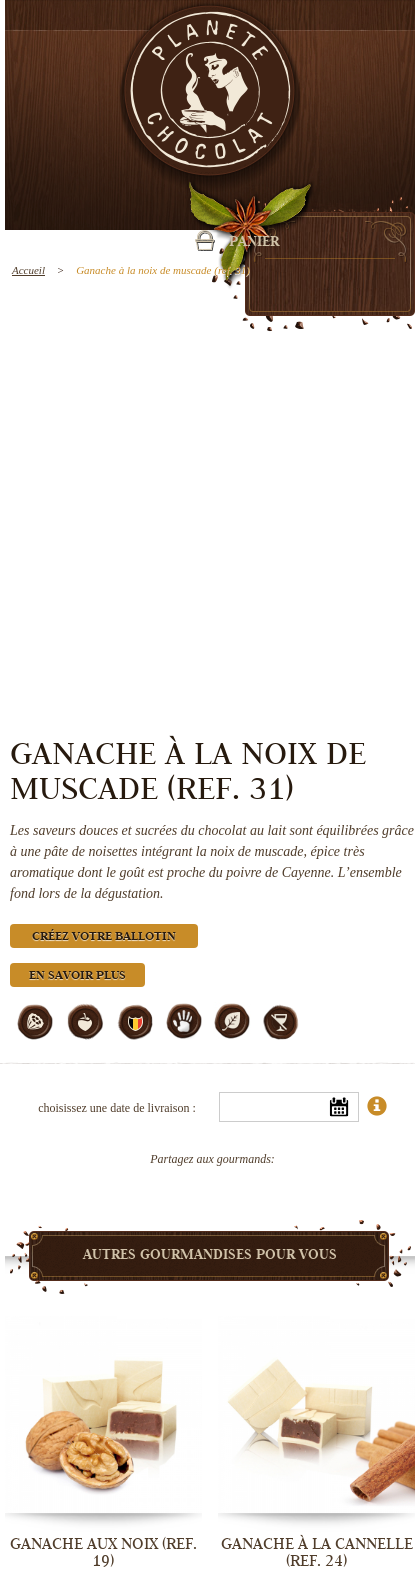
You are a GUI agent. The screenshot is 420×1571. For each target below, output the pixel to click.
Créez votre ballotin (104, 937)
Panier (254, 243)
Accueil (28, 270)
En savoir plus (77, 976)
